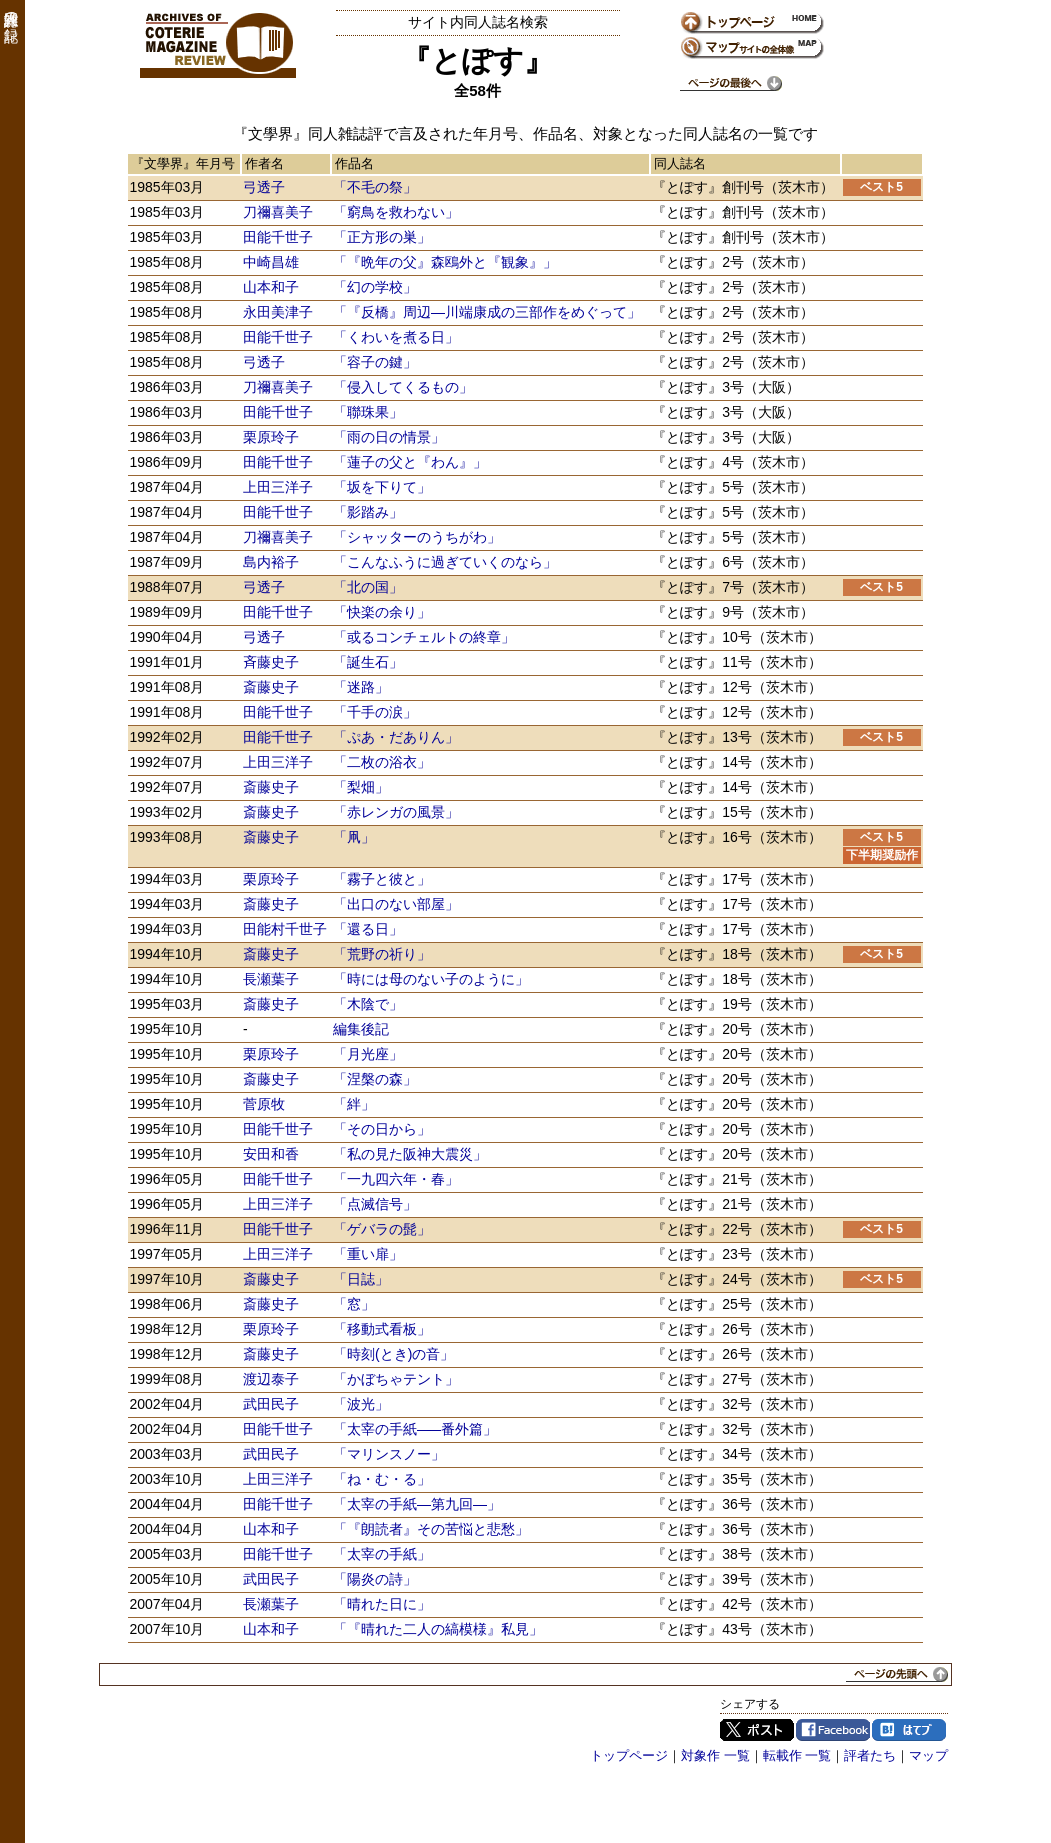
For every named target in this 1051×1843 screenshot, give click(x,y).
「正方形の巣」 (382, 237)
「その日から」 (382, 1129)
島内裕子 (271, 562)
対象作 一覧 (715, 1755)
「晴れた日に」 (382, 1604)
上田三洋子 (278, 487)
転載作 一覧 (797, 1755)
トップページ (629, 1755)
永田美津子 (278, 312)
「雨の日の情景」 (389, 437)
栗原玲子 (271, 437)
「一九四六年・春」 (396, 1179)
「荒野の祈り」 (382, 954)
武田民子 (271, 1404)
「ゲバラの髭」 (382, 1229)
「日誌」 (361, 1279)
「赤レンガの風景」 (396, 812)
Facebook (833, 1730)
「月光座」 (368, 1054)
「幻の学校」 (375, 287)
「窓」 (354, 1304)
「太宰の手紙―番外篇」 (415, 1429)
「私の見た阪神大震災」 (410, 1154)
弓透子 (264, 187)
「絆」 (354, 1104)
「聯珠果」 (368, 412)
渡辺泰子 (271, 1379)
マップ (928, 1755)
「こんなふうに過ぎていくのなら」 (445, 562)
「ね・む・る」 (382, 1479)
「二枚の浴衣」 (382, 762)
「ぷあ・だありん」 (396, 737)
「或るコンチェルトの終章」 (424, 637)
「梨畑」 (361, 787)
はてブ (909, 1730)
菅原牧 (264, 1104)
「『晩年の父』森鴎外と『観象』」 (445, 262)
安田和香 (271, 1154)
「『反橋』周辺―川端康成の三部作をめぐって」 (487, 312)
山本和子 (271, 287)
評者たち (870, 1755)
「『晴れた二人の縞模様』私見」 (438, 1629)
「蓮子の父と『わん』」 (410, 462)
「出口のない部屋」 (396, 904)
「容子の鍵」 (375, 362)
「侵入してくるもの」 (403, 387)
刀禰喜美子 (278, 212)
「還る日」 (368, 929)
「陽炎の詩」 (375, 1579)
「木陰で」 (368, 1004)
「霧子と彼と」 (382, 879)
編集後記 (361, 1029)
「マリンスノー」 (389, 1454)
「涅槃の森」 (375, 1079)
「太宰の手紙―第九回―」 (417, 1504)
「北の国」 (368, 587)
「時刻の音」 (393, 1354)
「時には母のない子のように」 (431, 979)
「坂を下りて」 (382, 487)
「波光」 (361, 1404)
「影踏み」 (368, 512)
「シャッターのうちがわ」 (417, 537)
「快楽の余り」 (382, 612)
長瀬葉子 (271, 979)
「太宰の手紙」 (382, 1554)
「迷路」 (361, 687)
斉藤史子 (271, 662)
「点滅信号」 (375, 1204)
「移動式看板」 (382, 1329)
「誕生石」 (368, 662)
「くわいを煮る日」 (396, 337)
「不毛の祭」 (375, 187)
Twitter (757, 1730)
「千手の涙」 (375, 712)
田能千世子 (278, 237)
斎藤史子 (271, 687)
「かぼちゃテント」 (396, 1379)
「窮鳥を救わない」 (396, 212)
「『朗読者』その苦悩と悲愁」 (431, 1529)
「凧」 (354, 837)
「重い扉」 (368, 1254)
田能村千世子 (285, 929)
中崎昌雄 (271, 262)
